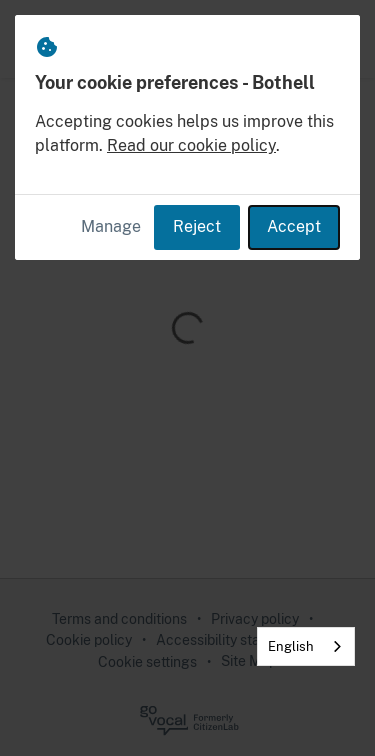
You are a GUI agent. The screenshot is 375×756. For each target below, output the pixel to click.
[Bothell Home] (41, 39)
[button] (337, 39)
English (291, 646)
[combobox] (306, 646)
